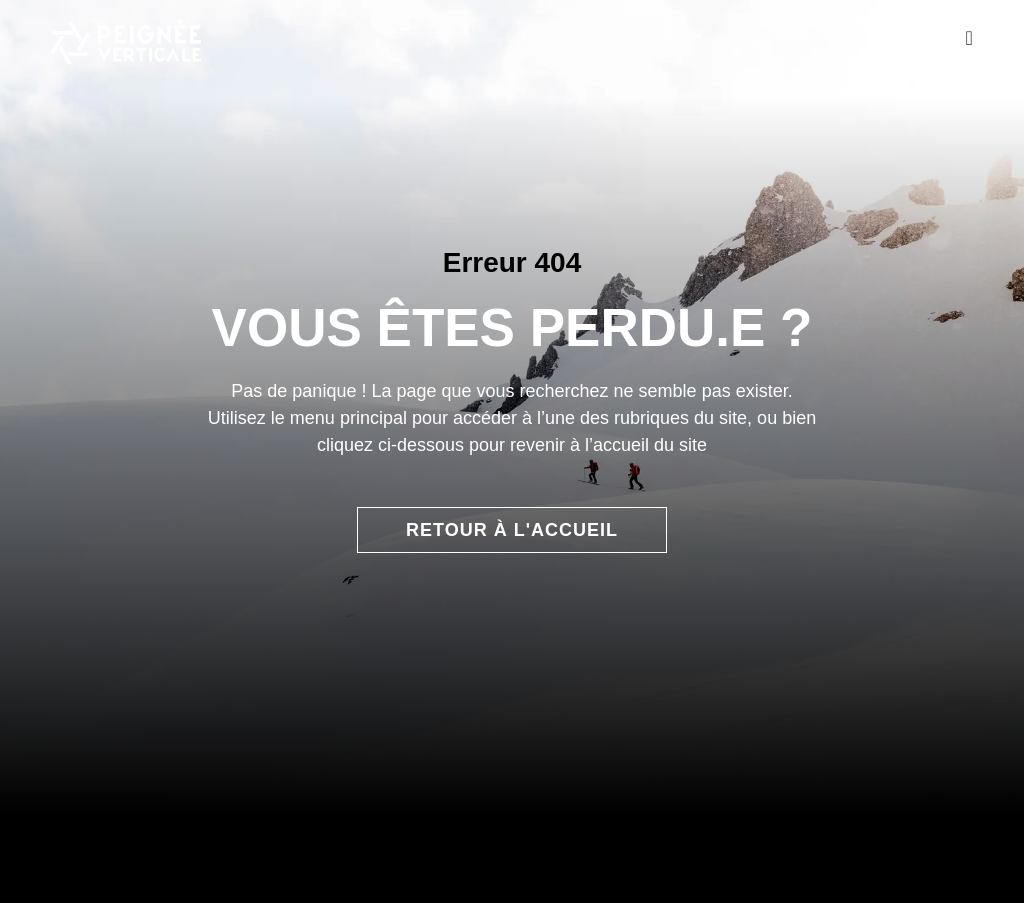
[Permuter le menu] (968, 38)
